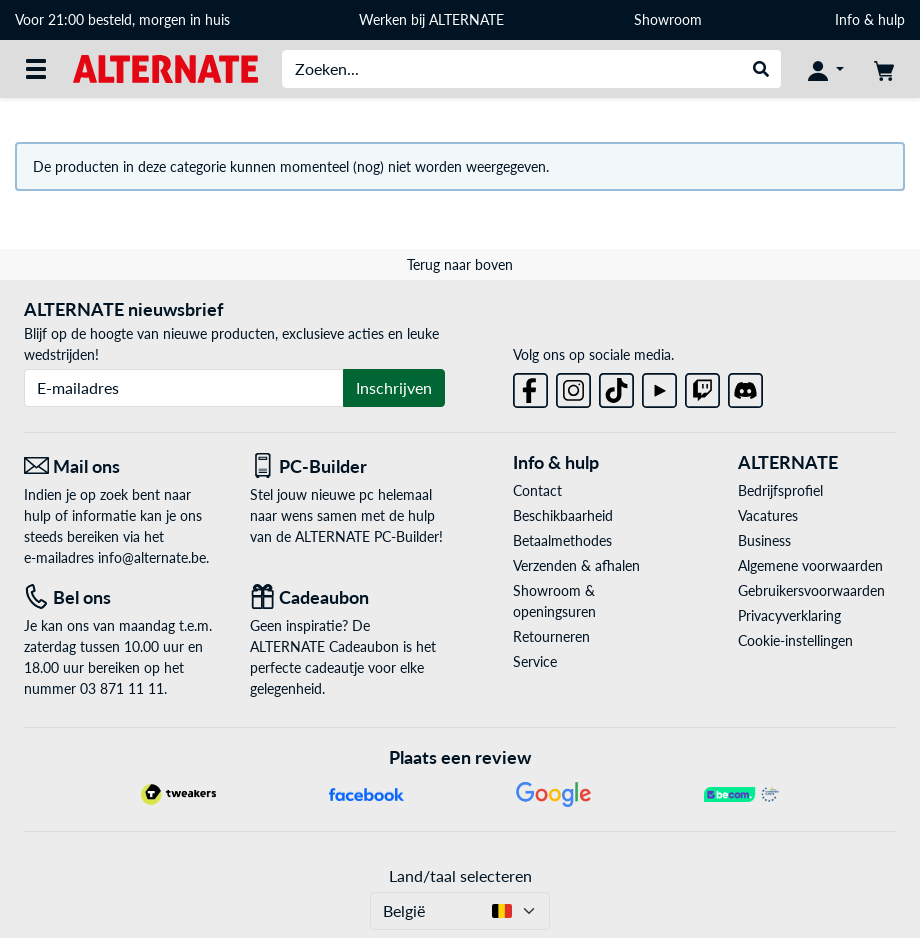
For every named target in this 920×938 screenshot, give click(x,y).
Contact (537, 490)
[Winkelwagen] (884, 69)
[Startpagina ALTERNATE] (165, 67)
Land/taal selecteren (460, 875)
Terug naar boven (460, 264)
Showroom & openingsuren (554, 601)
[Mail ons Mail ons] (122, 466)
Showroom (670, 19)
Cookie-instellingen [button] (795, 640)
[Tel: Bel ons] (122, 597)
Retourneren (551, 636)
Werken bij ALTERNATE (431, 19)
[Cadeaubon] (348, 597)
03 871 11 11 (122, 688)
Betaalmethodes (562, 540)
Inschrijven (394, 387)
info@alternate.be (152, 557)
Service (535, 661)
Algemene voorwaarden (810, 565)
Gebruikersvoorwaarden (811, 590)
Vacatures (768, 515)
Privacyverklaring (789, 615)
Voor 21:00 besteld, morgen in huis (122, 19)
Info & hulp (870, 19)
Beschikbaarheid (563, 515)
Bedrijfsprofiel (780, 490)
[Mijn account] (826, 69)
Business (764, 540)
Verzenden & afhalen (576, 565)
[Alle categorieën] (36, 69)
